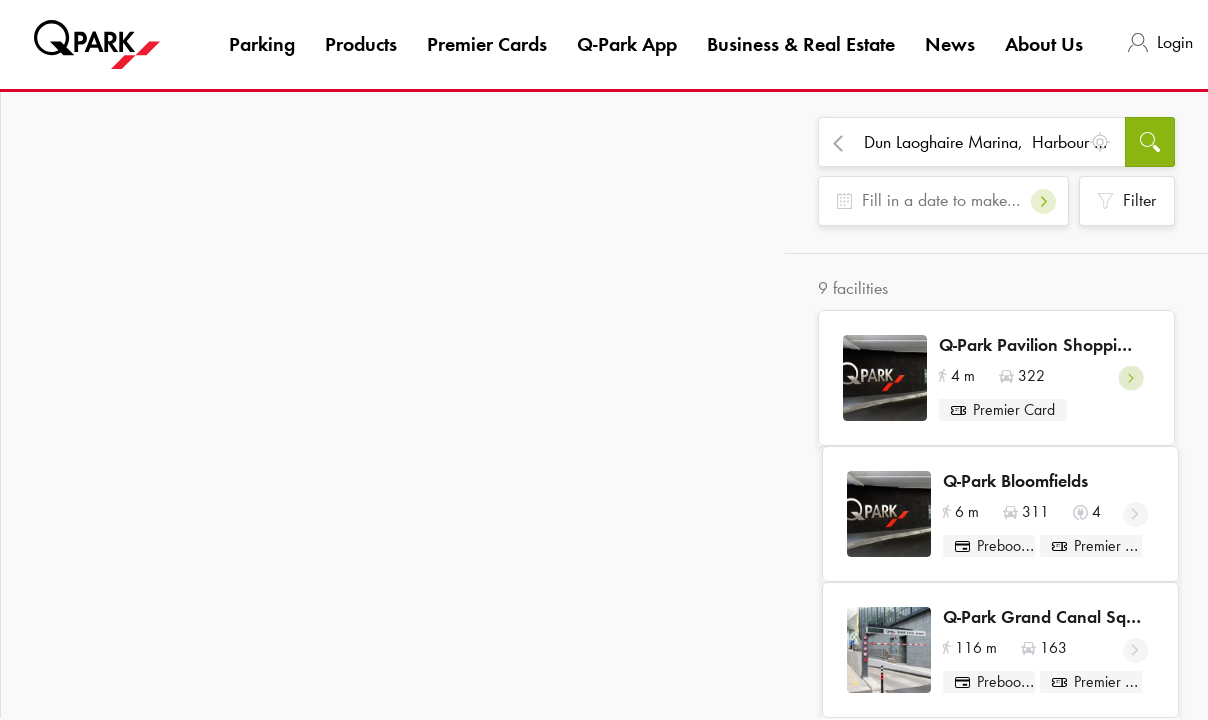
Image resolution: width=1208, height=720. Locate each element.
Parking (262, 44)
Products (361, 44)
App (627, 44)
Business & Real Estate (801, 44)
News (950, 44)
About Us (1044, 44)
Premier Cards (487, 44)
